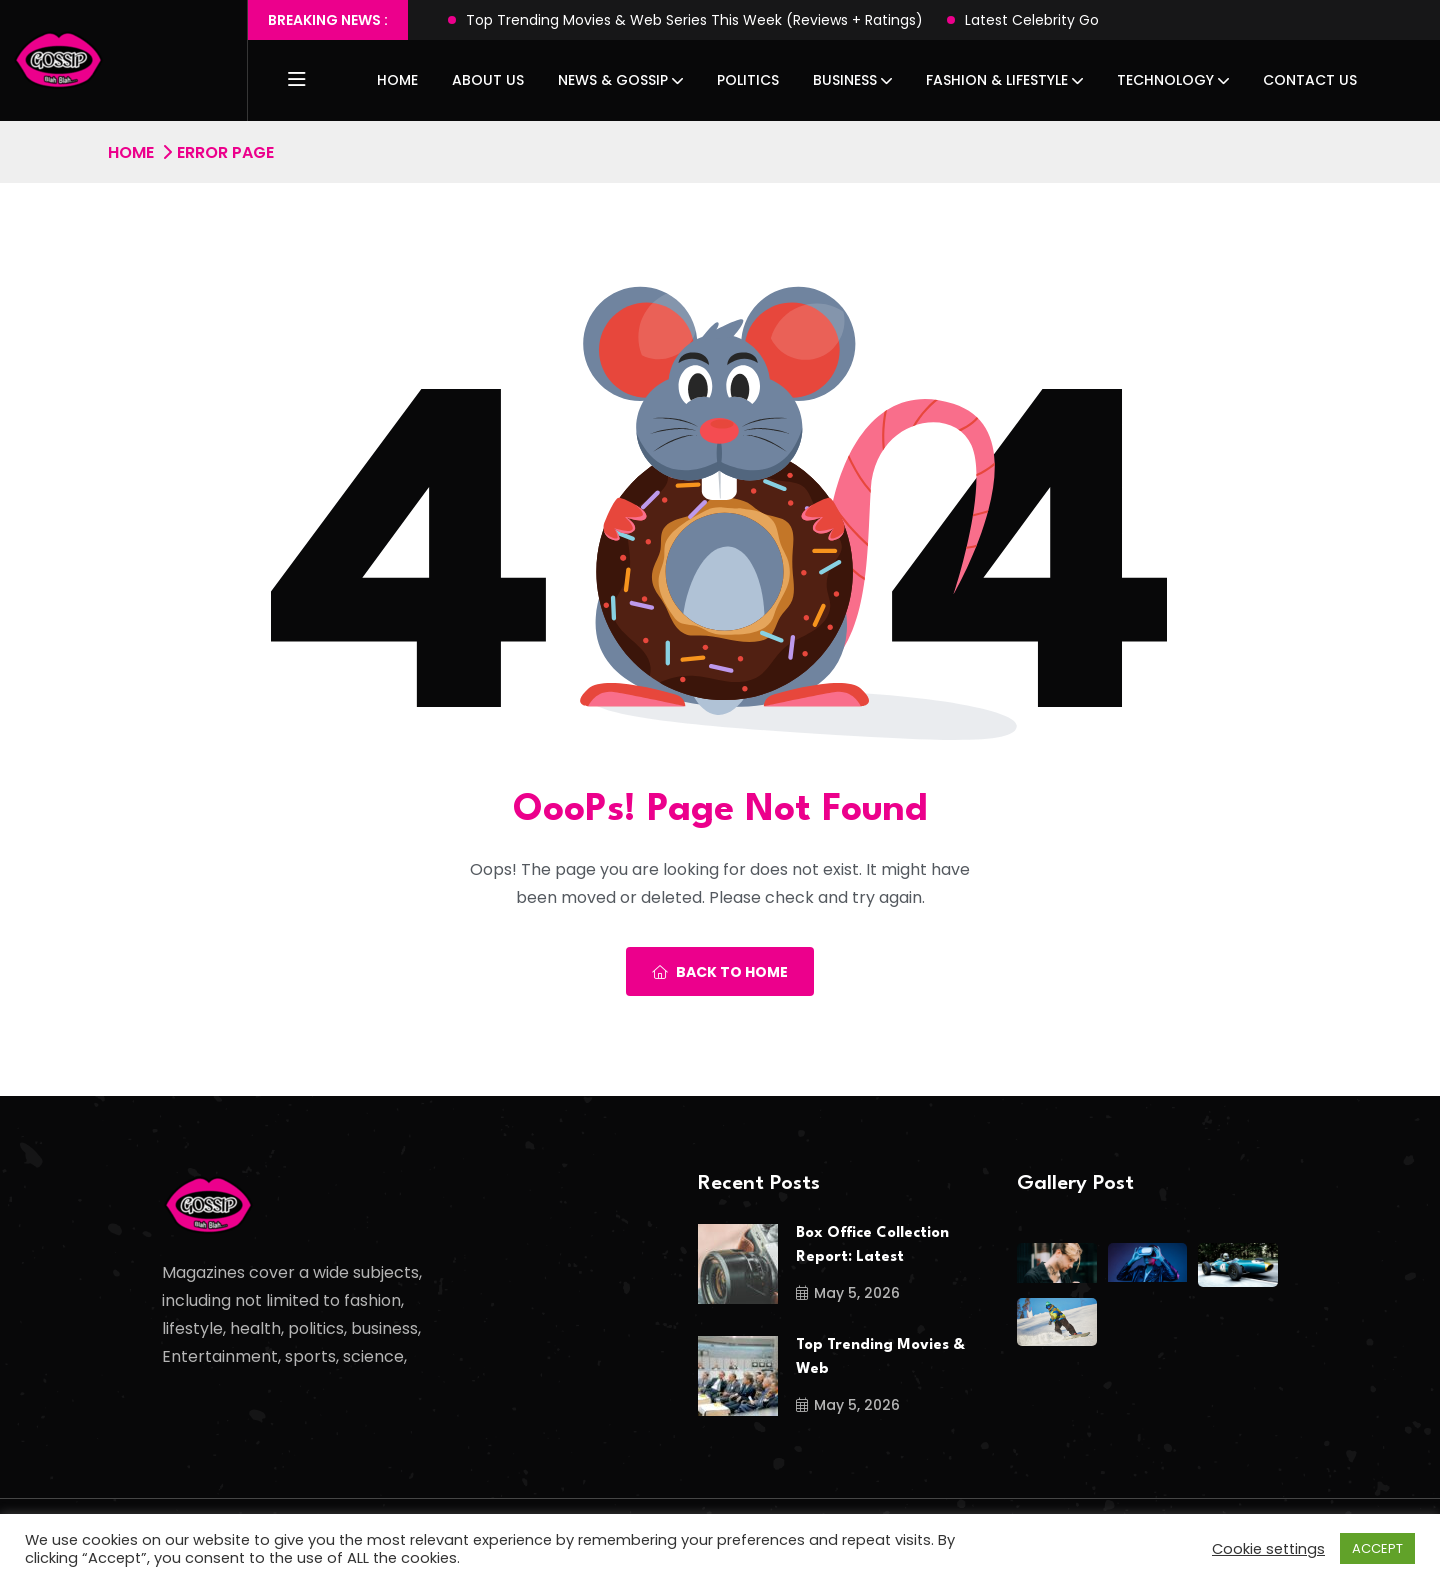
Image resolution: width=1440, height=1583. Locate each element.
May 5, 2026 (848, 1293)
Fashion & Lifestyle (997, 80)
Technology (1165, 80)
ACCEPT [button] (1377, 1548)
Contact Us (1310, 80)
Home (397, 80)
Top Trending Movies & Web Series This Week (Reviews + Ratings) (694, 20)
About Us (488, 80)
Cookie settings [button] (1268, 1549)
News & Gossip (613, 80)
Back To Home (720, 972)
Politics (748, 80)
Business (845, 80)
